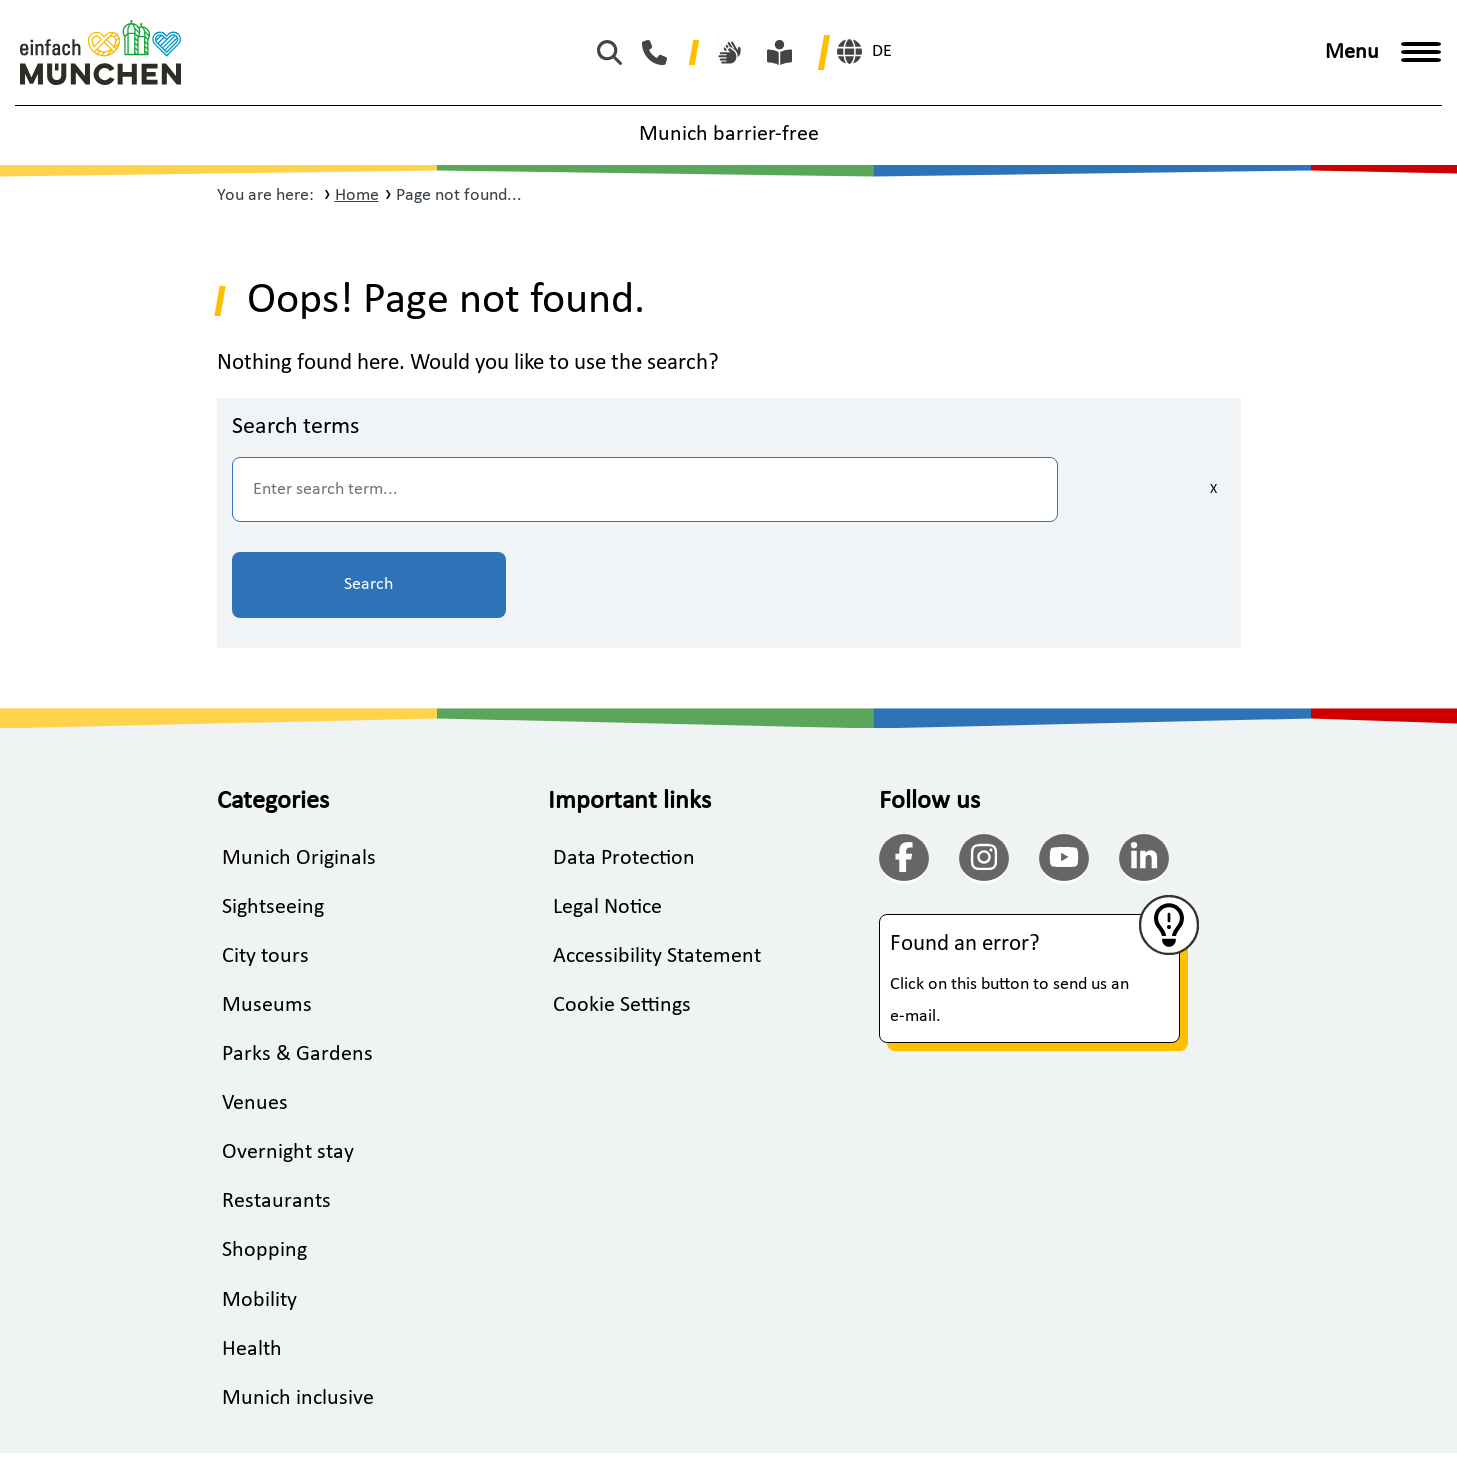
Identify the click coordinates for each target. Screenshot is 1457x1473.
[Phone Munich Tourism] (659, 52)
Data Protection (624, 763)
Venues (255, 1010)
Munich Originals (299, 763)
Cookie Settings (622, 911)
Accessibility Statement (657, 862)
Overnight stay (288, 1060)
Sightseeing (273, 812)
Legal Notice (607, 812)
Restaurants (276, 1109)
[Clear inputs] (956, 490)
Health (252, 1258)
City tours (265, 862)
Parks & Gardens (297, 961)
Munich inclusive (298, 1307)
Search (1126, 489)
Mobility (259, 1208)
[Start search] (614, 52)
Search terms (295, 427)
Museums (267, 911)
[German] (864, 52)
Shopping (264, 1159)
